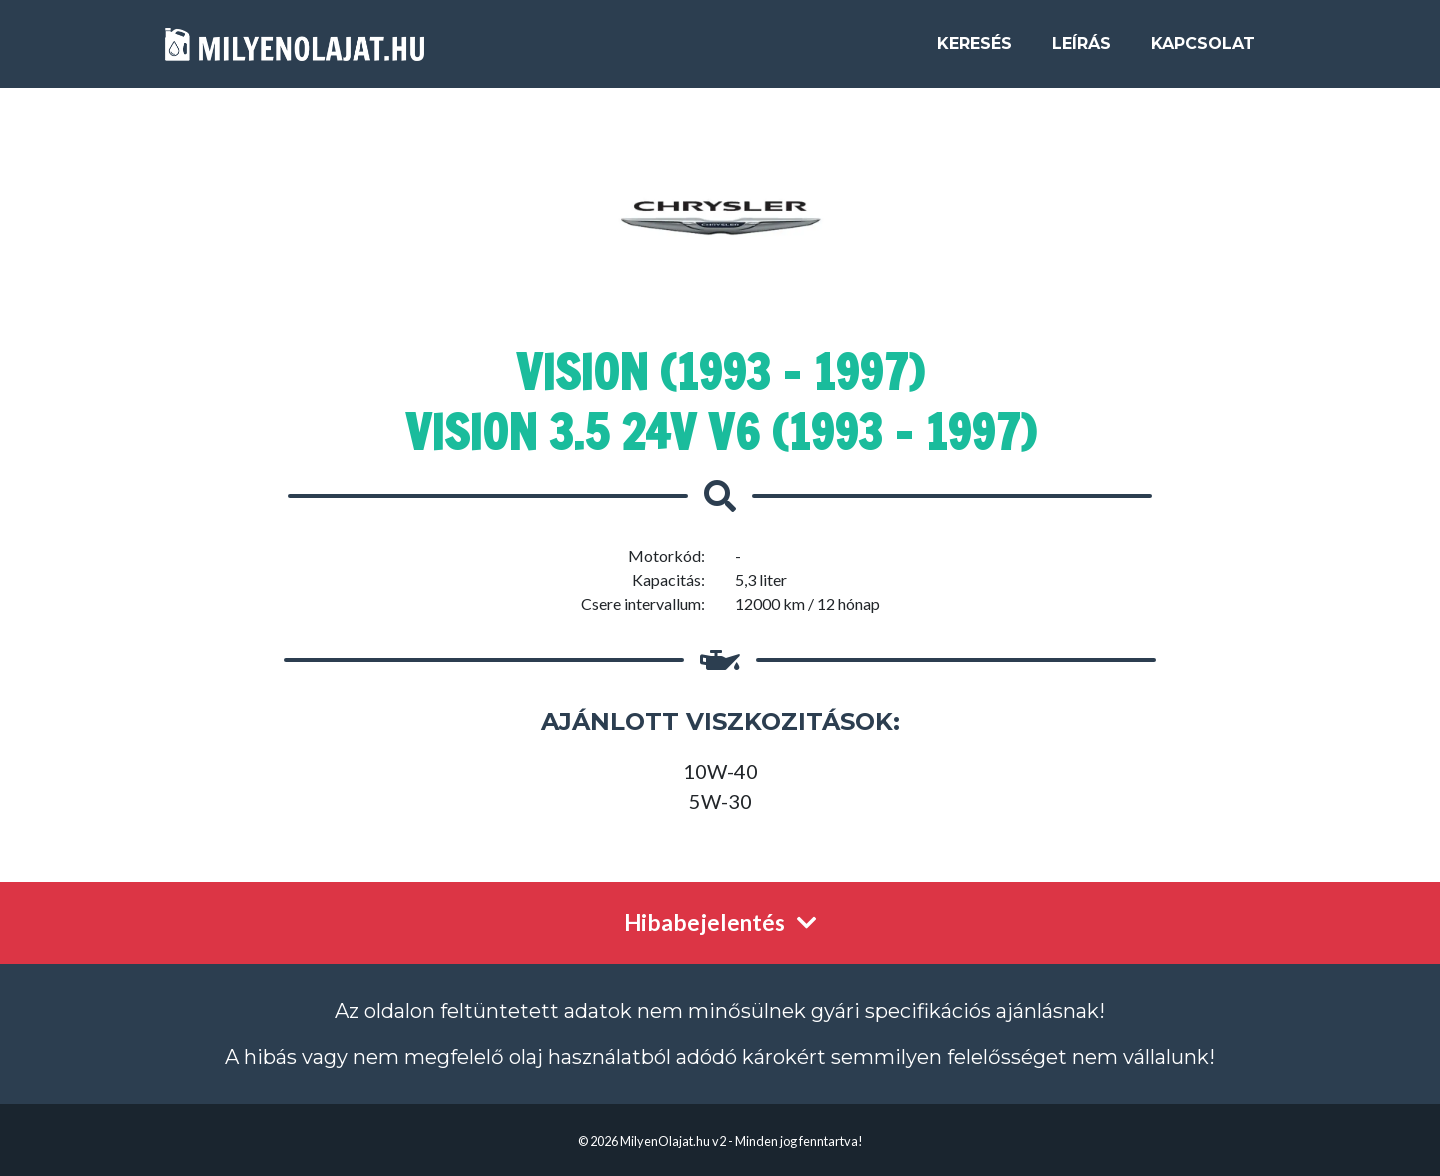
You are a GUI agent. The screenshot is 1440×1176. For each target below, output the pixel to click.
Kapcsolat (1203, 51)
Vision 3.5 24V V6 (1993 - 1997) (720, 432)
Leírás (1081, 51)
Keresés (974, 51)
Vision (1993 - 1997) (720, 372)
